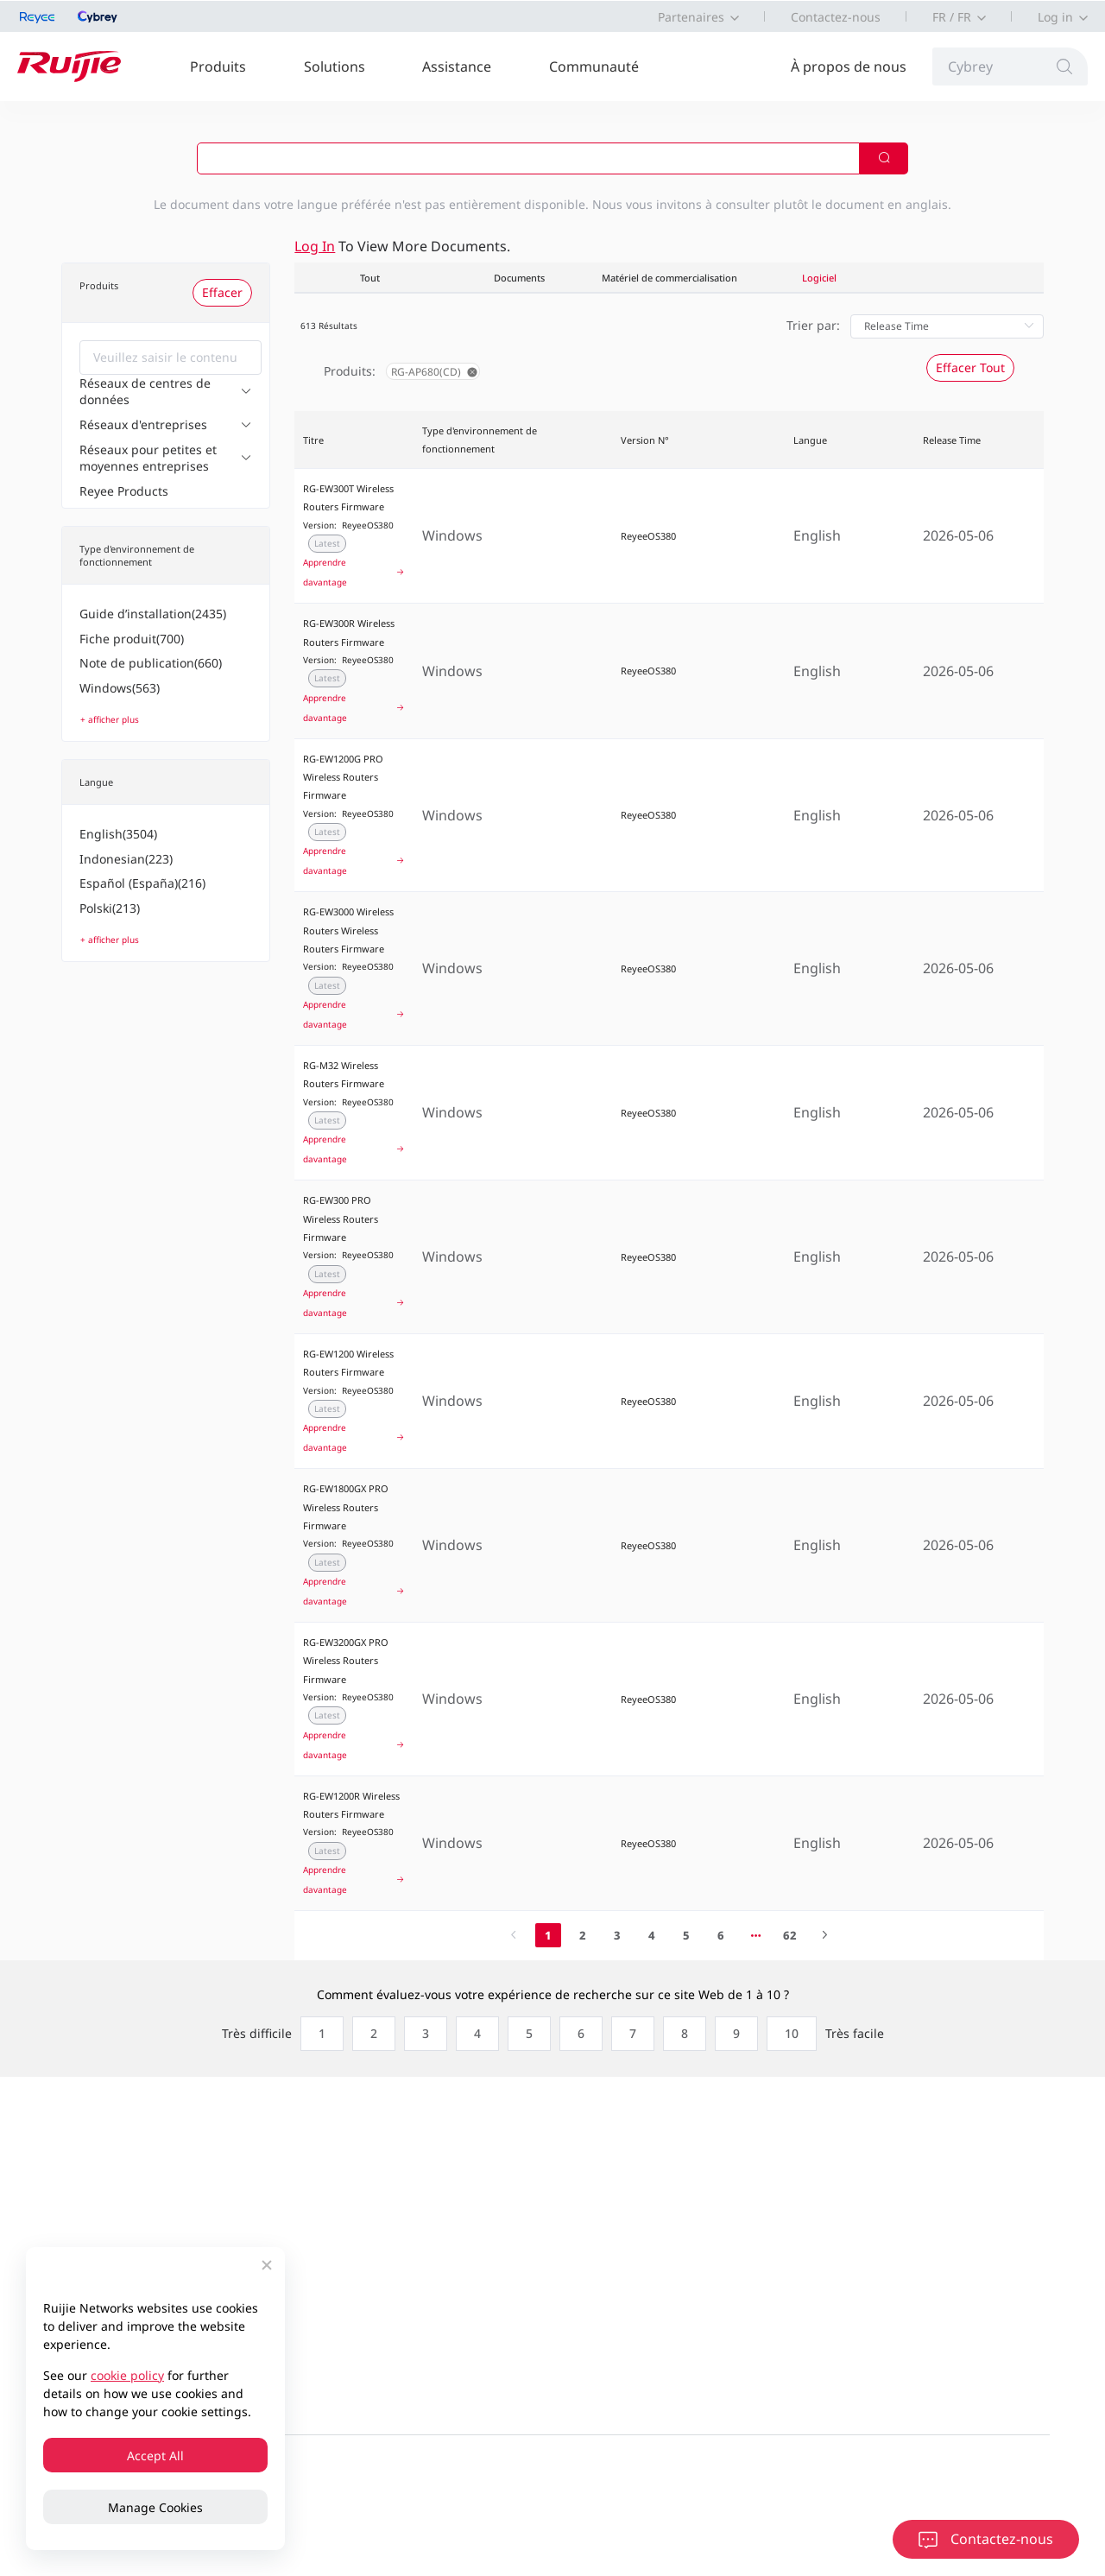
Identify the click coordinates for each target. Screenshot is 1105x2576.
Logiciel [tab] (819, 277)
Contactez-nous (836, 17)
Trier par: (813, 325)
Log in (1055, 17)
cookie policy (127, 2375)
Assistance (456, 66)
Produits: (350, 371)
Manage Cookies (155, 2507)
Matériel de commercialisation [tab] (669, 277)
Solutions (334, 66)
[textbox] (170, 357)
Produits (218, 66)
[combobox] (170, 357)
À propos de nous (848, 66)
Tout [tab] (370, 277)
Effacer (222, 292)
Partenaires (691, 17)
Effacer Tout (970, 367)
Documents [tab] (519, 277)
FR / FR (951, 17)
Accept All (155, 2455)
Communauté (594, 66)
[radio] (318, 2033)
